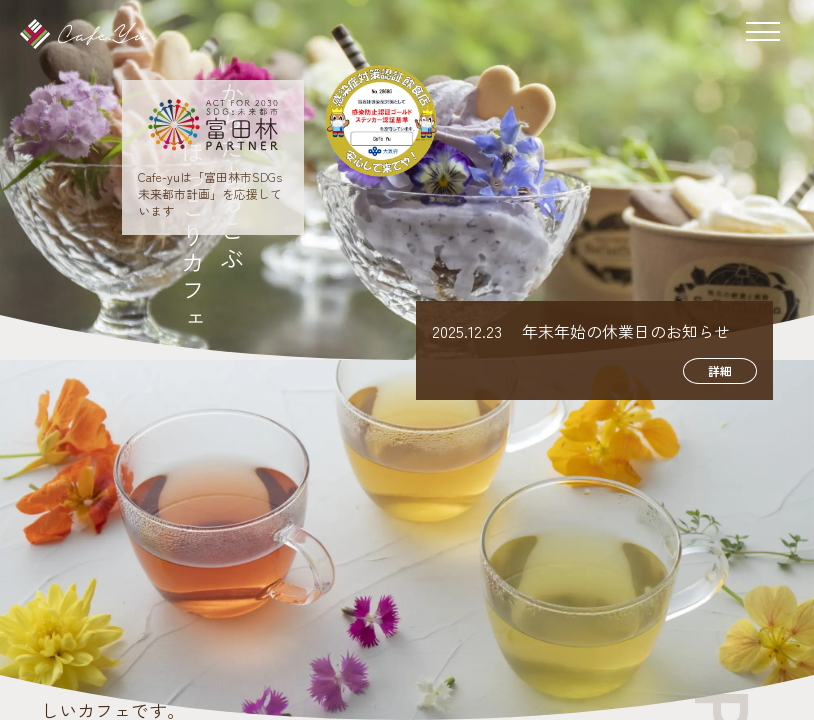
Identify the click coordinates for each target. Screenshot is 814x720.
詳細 (720, 370)
